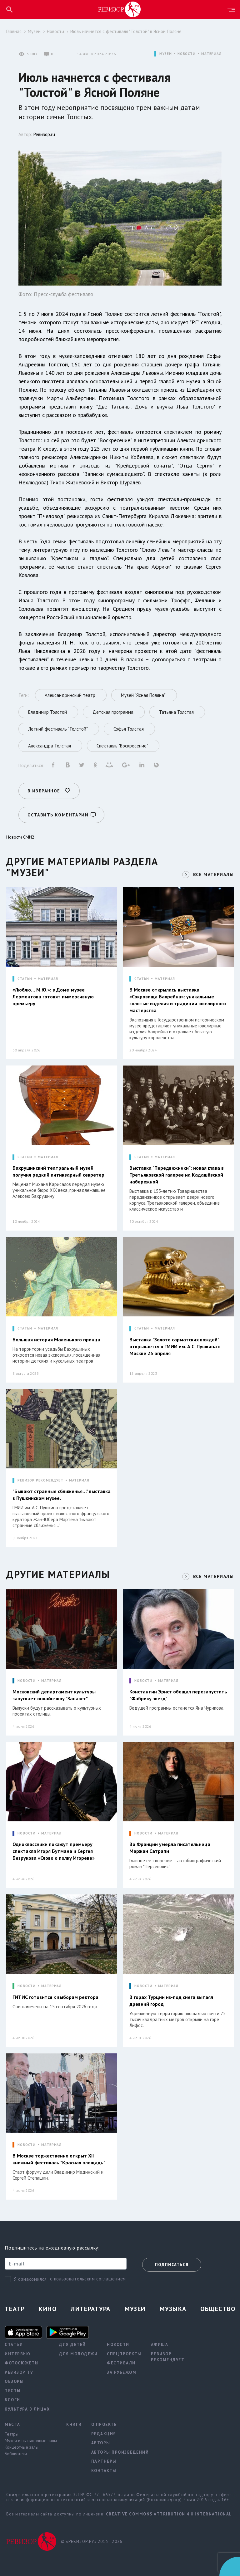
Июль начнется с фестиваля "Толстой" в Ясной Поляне (126, 31)
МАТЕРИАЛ (211, 54)
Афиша (159, 2344)
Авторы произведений (120, 2452)
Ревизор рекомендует (168, 2357)
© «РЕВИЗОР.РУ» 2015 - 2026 (91, 2541)
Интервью (17, 2354)
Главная (14, 31)
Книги (74, 2424)
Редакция (103, 2433)
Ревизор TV (19, 2372)
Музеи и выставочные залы (31, 2440)
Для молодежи (78, 2354)
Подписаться (171, 2264)
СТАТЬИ (25, 979)
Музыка (173, 2309)
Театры (11, 2434)
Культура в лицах (27, 2409)
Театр (15, 2309)
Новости (55, 31)
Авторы (100, 2443)
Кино (48, 2309)
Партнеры (104, 2461)
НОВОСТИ (187, 54)
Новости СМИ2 (20, 837)
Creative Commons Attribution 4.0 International (169, 2514)
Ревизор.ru (44, 134)
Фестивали (121, 2363)
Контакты (104, 2470)
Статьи (14, 2344)
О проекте (104, 2424)
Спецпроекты (124, 2354)
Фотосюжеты (22, 2363)
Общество (217, 2309)
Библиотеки (16, 2453)
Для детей (72, 2344)
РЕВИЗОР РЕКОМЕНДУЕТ (40, 1480)
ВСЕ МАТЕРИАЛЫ (213, 874)
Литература (90, 2309)
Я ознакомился (30, 2279)
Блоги (12, 2399)
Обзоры (14, 2381)
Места (12, 2424)
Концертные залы (21, 2447)
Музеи (34, 31)
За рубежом (121, 2372)
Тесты (13, 2390)
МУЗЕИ (165, 54)
